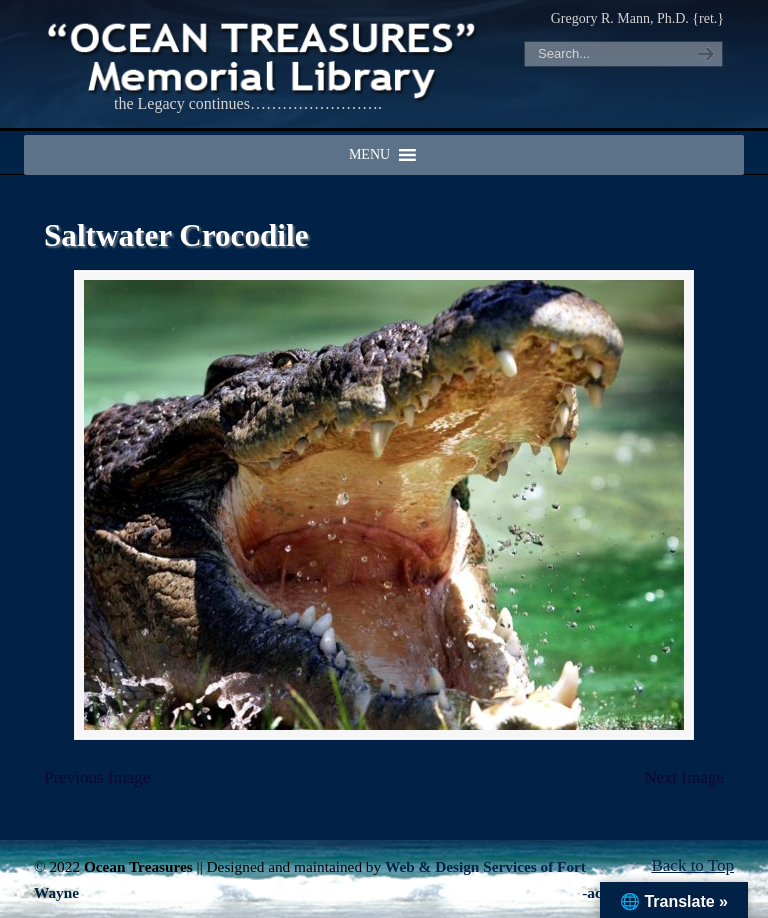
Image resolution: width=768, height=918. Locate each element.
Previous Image (97, 777)
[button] (369, 155)
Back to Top (692, 865)
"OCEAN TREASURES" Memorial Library (264, 56)
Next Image (684, 777)
